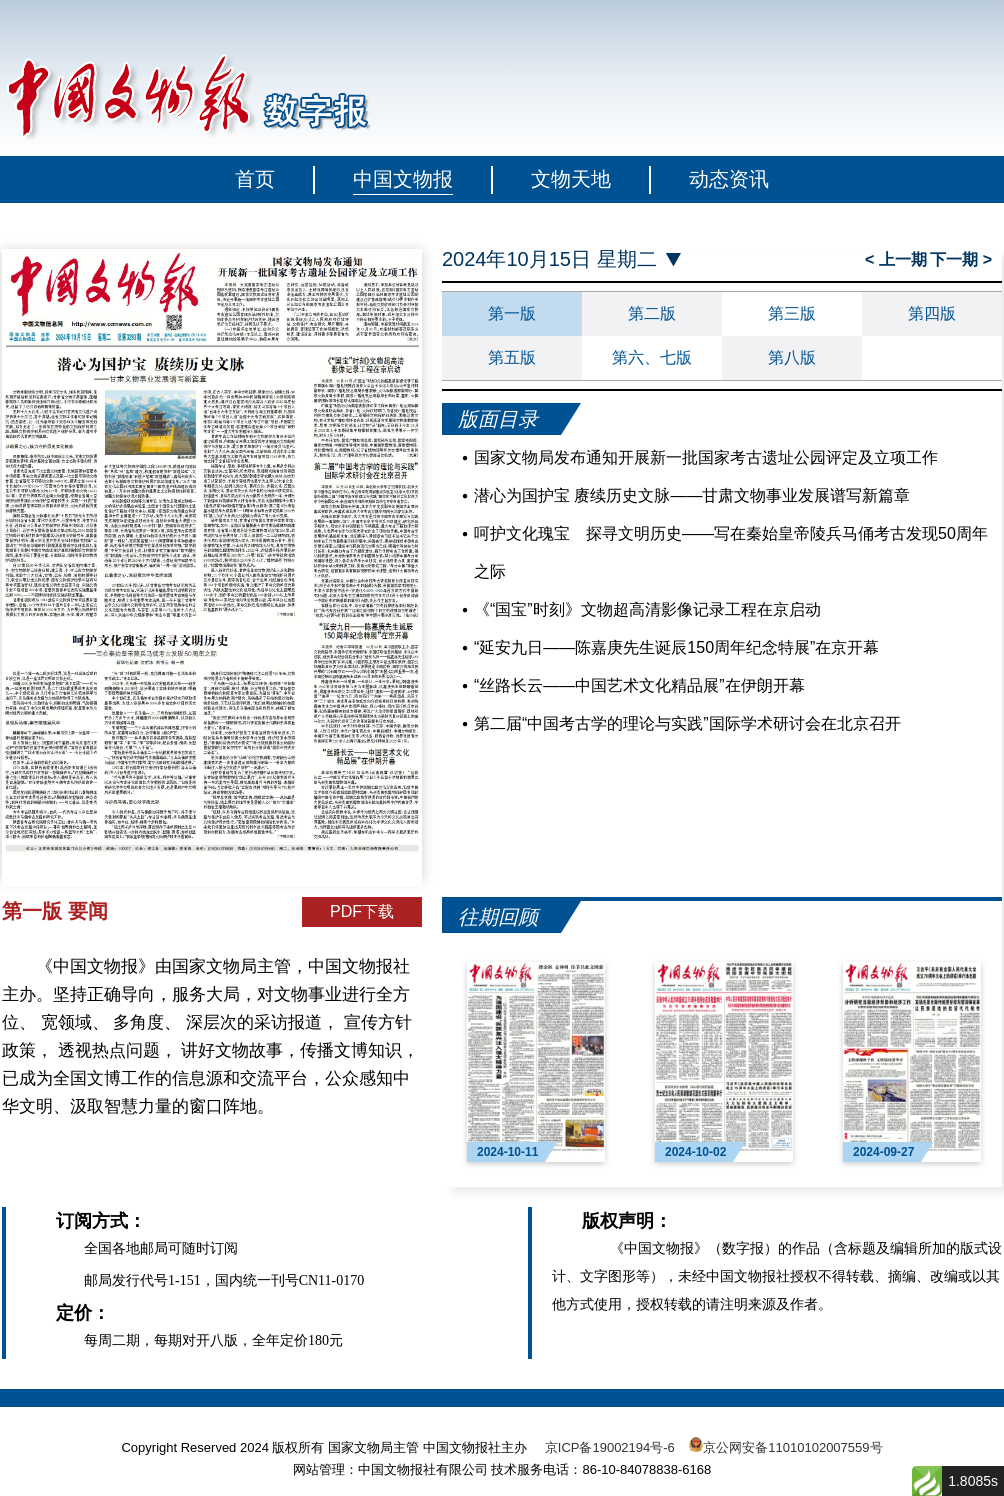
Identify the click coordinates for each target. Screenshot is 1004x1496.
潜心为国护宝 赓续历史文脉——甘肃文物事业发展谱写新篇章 (692, 495)
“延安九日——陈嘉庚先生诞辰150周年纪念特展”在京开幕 (676, 647)
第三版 (792, 313)
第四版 (932, 313)
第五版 (512, 357)
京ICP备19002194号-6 (610, 1447)
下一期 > (961, 259)
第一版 (512, 313)
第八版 (792, 357)
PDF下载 (362, 911)
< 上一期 (896, 259)
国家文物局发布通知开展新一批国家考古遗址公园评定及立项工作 (706, 457)
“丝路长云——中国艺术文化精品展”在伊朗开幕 (639, 685)
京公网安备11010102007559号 (792, 1447)
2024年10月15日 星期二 (549, 259)
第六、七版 (652, 357)
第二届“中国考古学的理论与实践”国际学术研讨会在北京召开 (687, 723)
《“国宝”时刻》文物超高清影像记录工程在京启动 (647, 609)
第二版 (652, 313)
